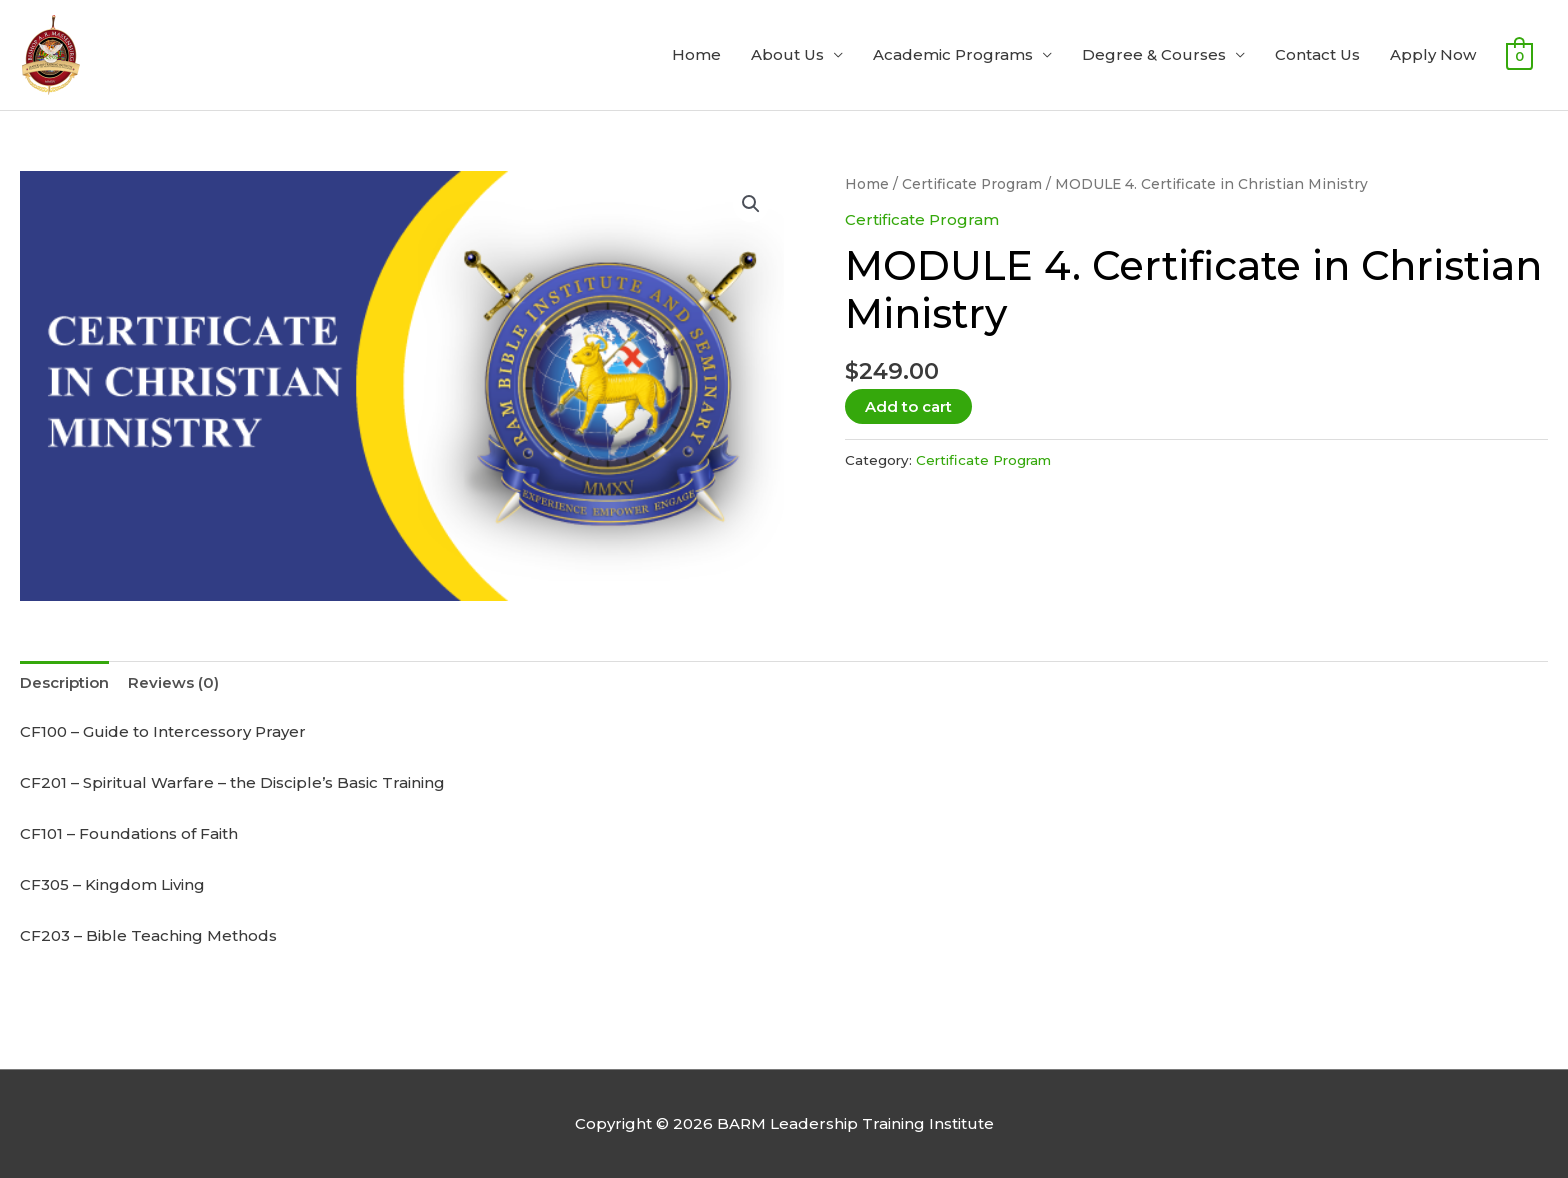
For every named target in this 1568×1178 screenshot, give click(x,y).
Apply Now (1433, 54)
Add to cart (908, 406)
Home (696, 54)
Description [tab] (64, 682)
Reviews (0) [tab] (173, 682)
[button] (751, 204)
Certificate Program (972, 184)
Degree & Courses (1154, 54)
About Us (787, 54)
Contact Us (1317, 54)
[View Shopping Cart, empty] (1519, 55)
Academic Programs (953, 54)
